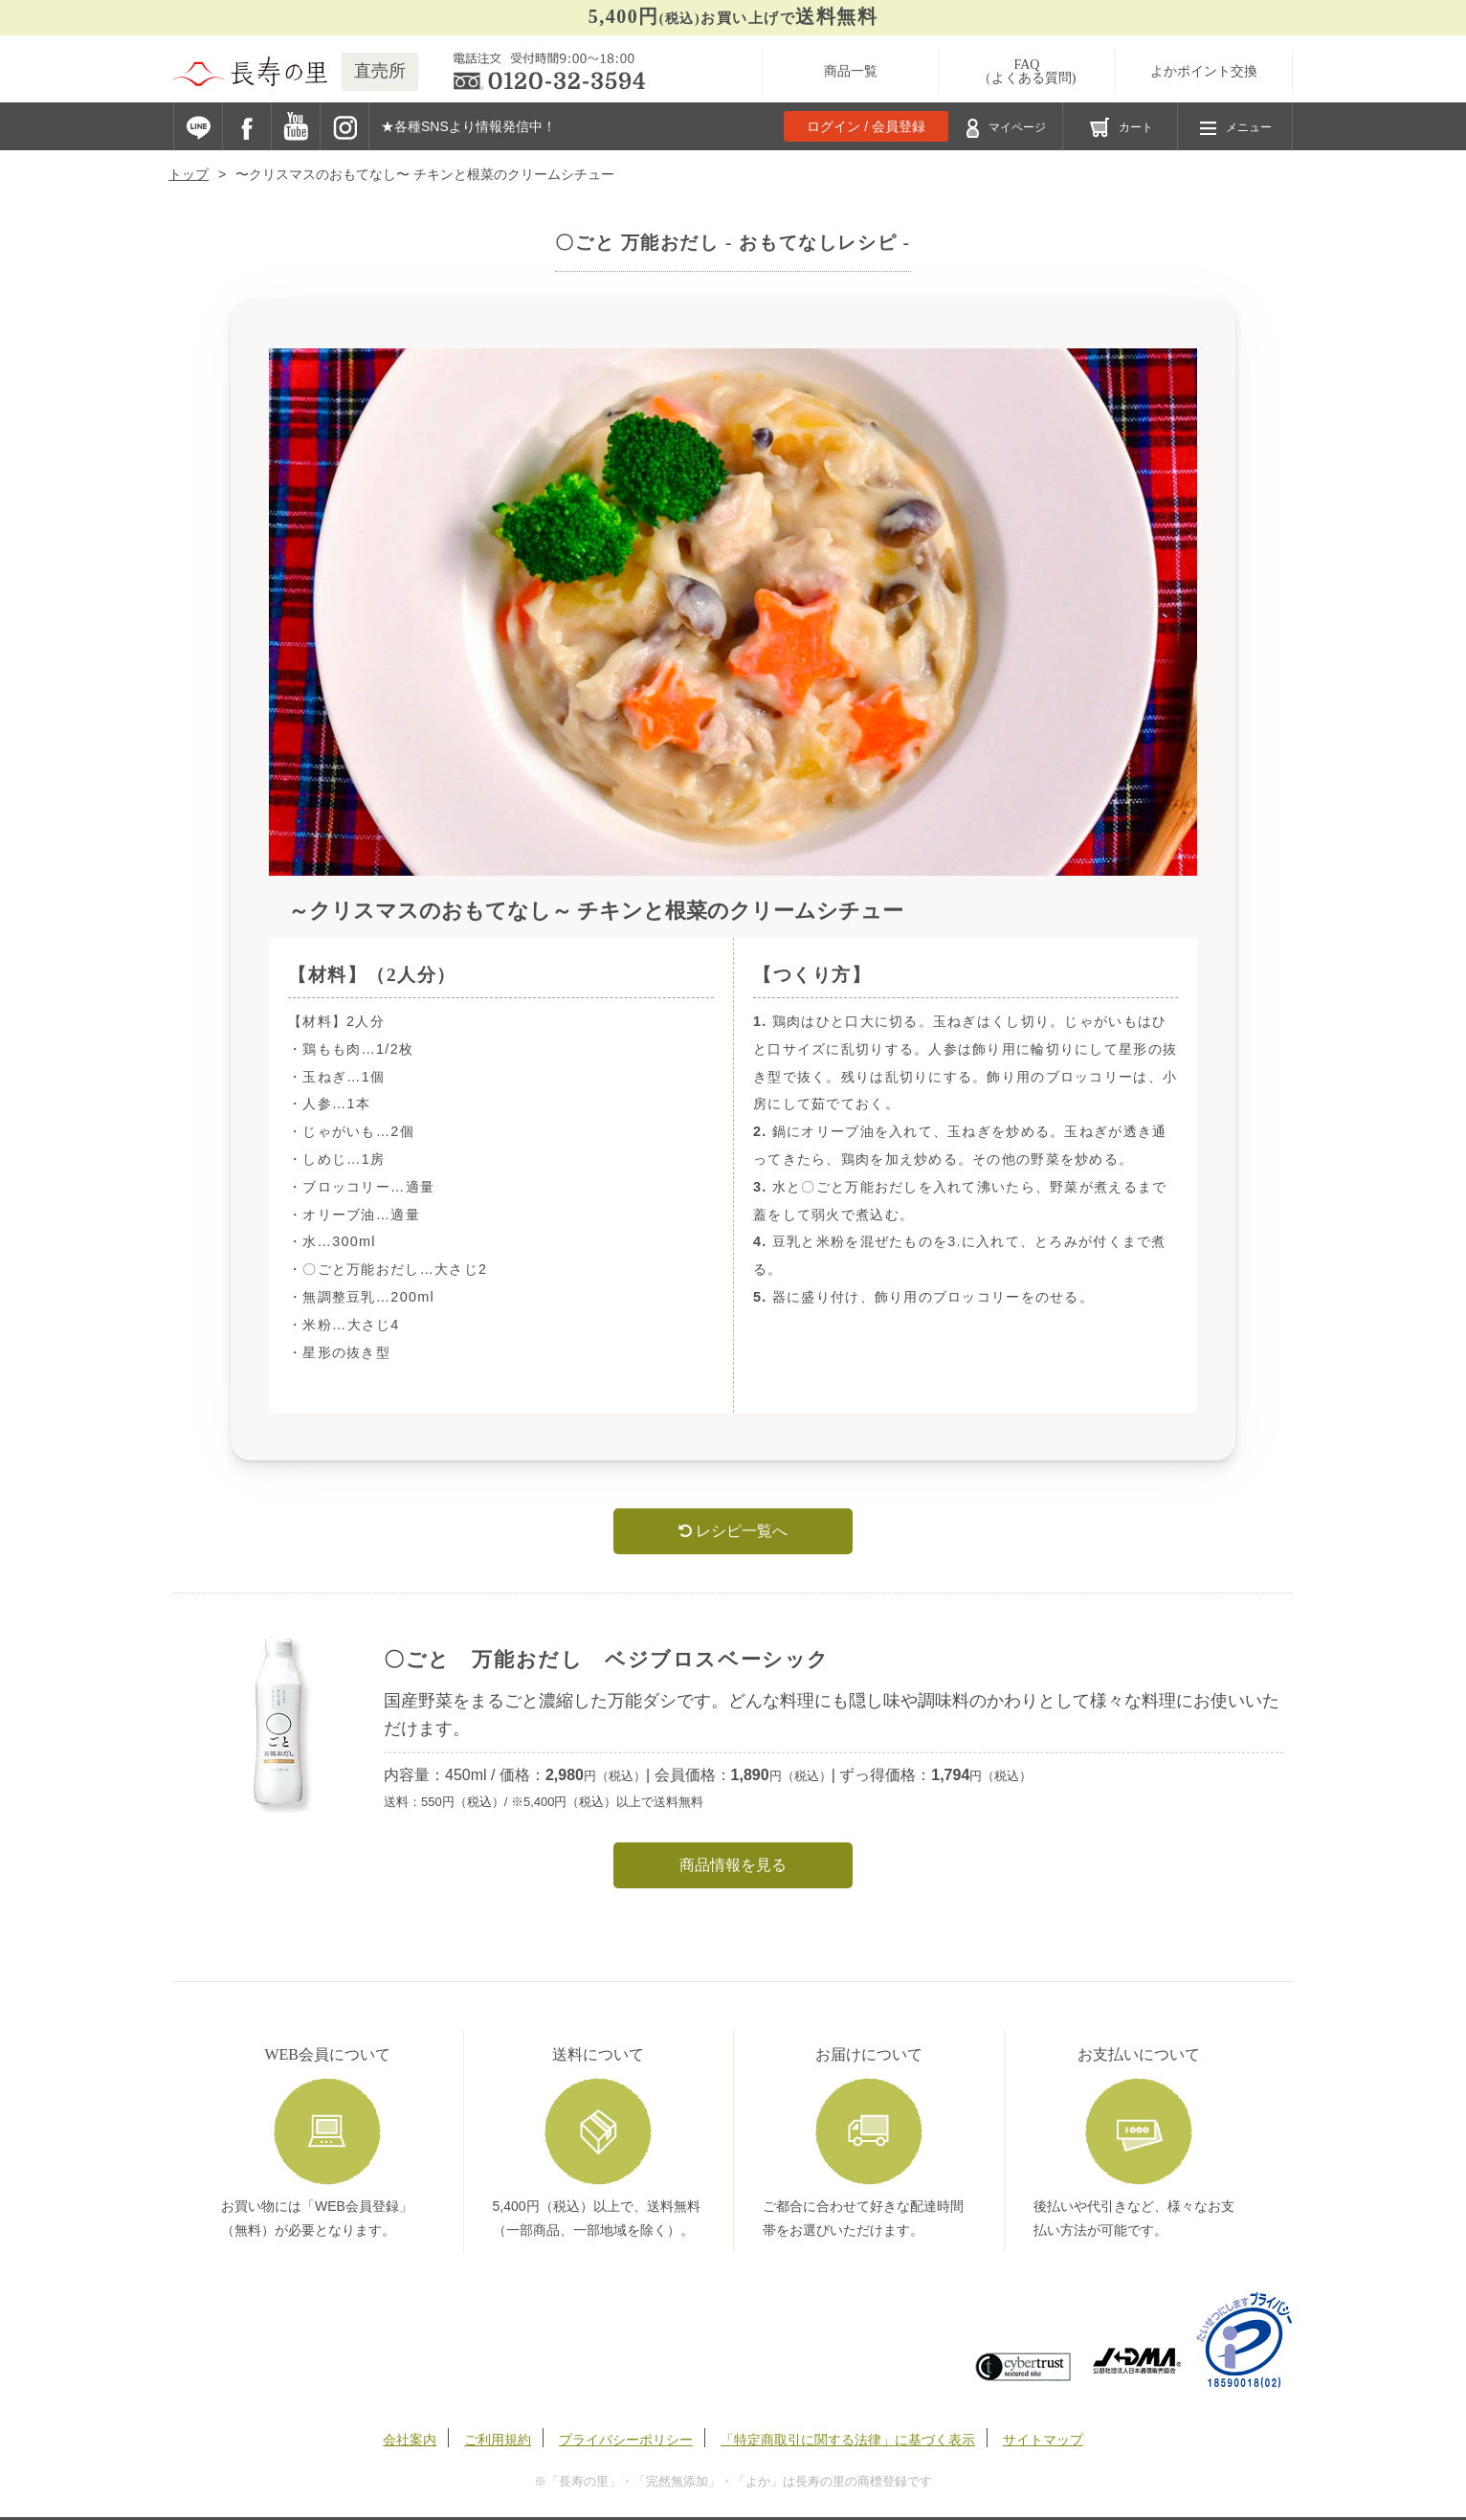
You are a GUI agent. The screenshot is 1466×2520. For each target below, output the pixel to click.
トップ (188, 174)
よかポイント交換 (1203, 71)
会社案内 (409, 2439)
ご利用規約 (497, 2439)
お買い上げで (733, 16)
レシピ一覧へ (733, 1531)
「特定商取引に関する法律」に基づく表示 (848, 2439)
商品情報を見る (733, 1865)
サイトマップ (1043, 2439)
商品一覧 (850, 71)
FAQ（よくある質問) (1027, 71)
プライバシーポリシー (626, 2439)
